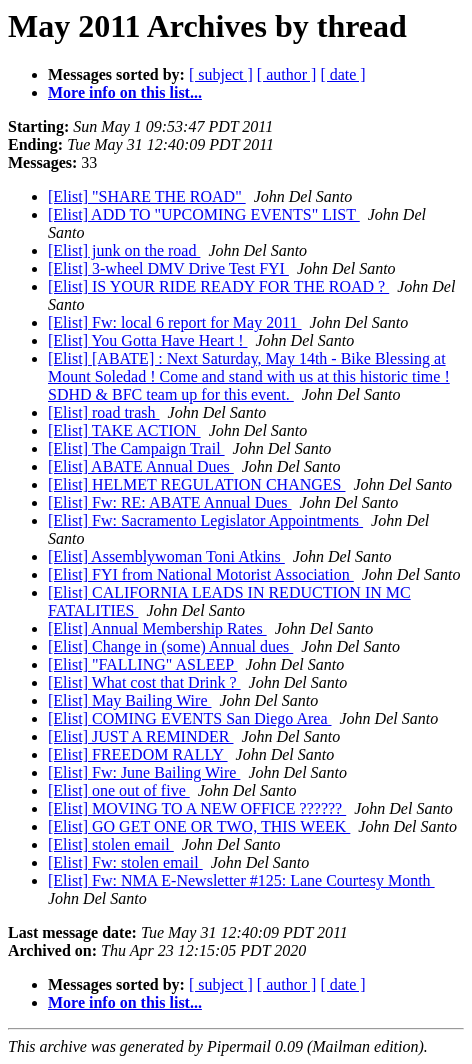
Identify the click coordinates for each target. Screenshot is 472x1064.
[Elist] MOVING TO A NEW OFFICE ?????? (197, 808)
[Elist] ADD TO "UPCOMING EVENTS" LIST (204, 214)
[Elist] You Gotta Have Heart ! (148, 340)
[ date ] (342, 74)
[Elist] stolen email (111, 844)
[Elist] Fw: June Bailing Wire (144, 772)
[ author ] (287, 74)
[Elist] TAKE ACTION (124, 430)
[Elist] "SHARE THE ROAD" (147, 196)
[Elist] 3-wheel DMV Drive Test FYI (168, 268)
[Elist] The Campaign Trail (136, 448)
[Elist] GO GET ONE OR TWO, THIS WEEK (199, 826)
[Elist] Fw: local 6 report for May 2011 (175, 322)
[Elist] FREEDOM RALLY (138, 754)
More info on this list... (125, 92)
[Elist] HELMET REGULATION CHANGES (196, 484)
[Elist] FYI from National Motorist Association (201, 574)
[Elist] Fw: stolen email (125, 862)
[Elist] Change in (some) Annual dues (170, 646)
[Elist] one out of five (119, 790)
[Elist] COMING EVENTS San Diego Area (190, 718)
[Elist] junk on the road (124, 250)
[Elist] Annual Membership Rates (157, 628)
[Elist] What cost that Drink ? (144, 682)
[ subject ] (221, 74)
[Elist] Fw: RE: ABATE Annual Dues (170, 502)
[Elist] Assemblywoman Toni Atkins (166, 556)
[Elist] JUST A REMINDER (141, 736)
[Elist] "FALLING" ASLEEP (143, 664)
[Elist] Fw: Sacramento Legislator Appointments (205, 520)
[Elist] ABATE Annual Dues (141, 466)
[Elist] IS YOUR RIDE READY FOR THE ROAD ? (218, 286)
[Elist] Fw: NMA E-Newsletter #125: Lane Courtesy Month (241, 880)
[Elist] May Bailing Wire (129, 700)
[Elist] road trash (104, 412)
